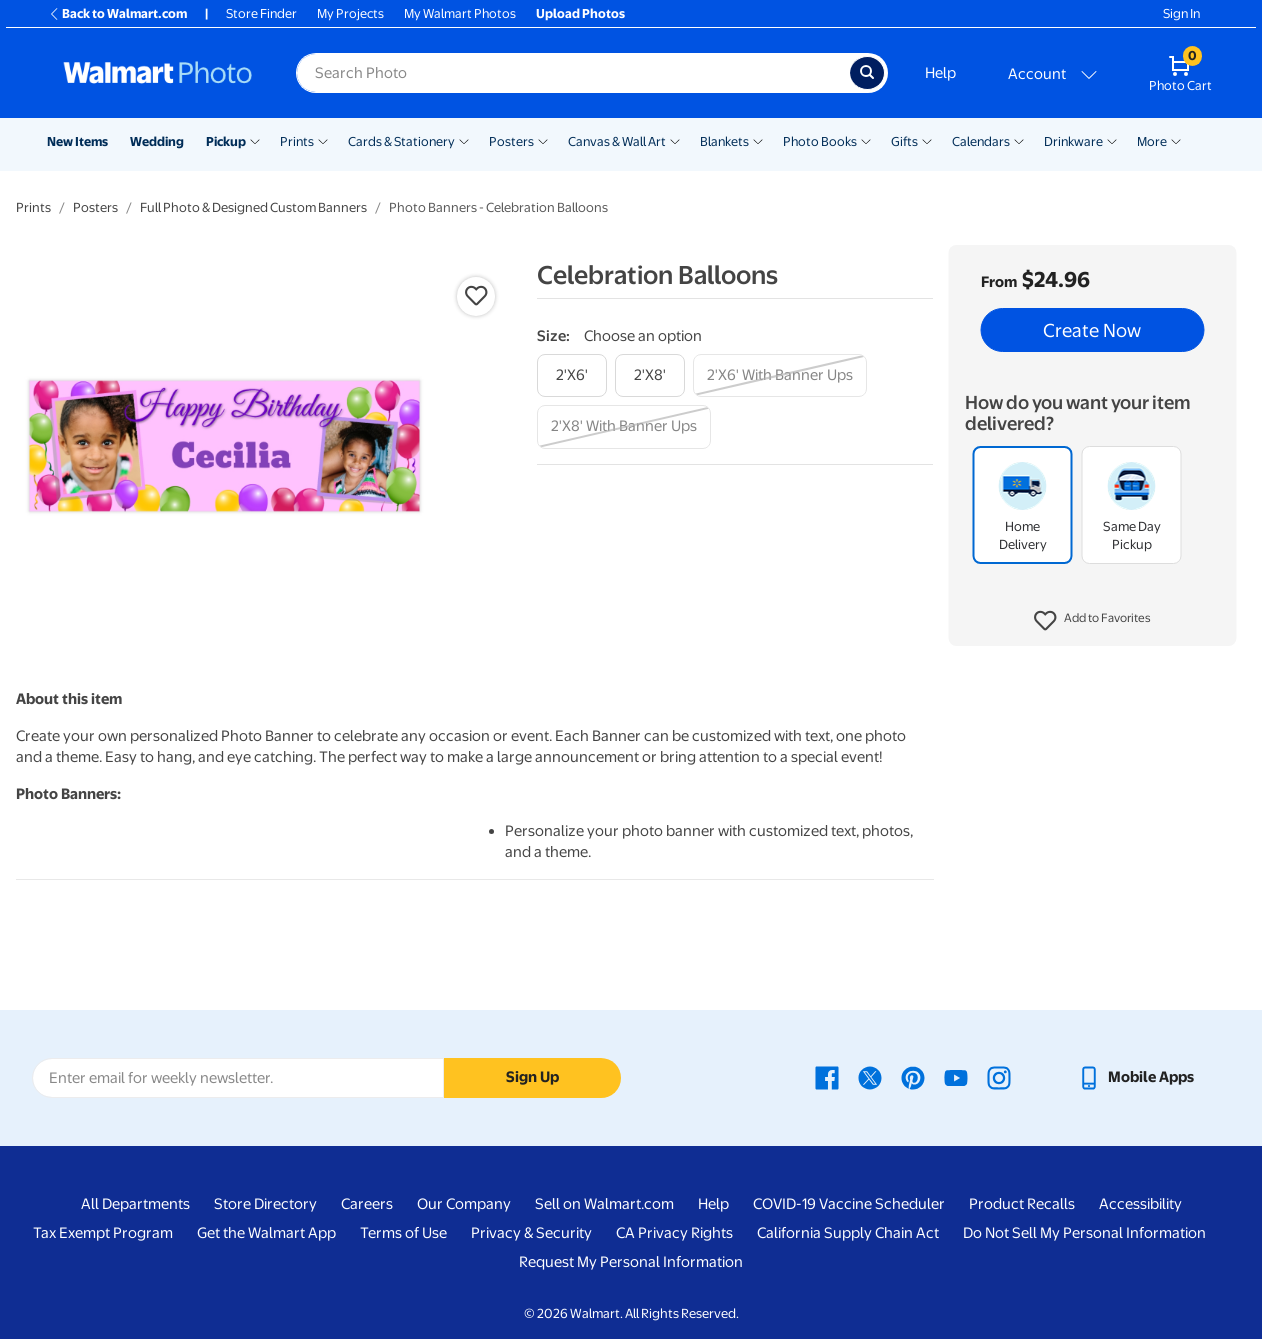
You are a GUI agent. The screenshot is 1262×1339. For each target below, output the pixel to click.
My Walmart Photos (460, 13)
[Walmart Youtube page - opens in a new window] (956, 1077)
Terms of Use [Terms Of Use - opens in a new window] (403, 1233)
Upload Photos (580, 13)
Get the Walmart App (266, 1233)
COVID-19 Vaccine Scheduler (849, 1204)
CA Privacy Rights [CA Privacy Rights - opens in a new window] (674, 1233)
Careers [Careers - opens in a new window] (367, 1204)
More (1152, 141)
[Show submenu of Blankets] (758, 140)
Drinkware (1073, 141)
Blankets (724, 141)
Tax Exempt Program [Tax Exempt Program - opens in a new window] (103, 1233)
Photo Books (820, 141)
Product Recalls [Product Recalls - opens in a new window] (1022, 1204)
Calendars (981, 141)
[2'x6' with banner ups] (780, 375)
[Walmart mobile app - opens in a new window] (1135, 1077)
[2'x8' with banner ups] (624, 426)
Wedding (157, 141)
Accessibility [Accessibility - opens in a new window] (1140, 1204)
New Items (77, 141)
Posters (511, 141)
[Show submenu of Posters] (543, 140)
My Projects (350, 13)
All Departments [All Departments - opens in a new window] (135, 1204)
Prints (297, 141)
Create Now (1092, 330)
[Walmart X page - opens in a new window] (870, 1077)
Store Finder (261, 13)
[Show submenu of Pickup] (255, 140)
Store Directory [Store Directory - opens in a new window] (265, 1204)
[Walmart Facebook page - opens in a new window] (827, 1077)
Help (940, 73)
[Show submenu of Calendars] (1019, 140)
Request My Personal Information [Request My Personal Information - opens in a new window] (631, 1262)
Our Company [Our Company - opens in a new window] (464, 1204)
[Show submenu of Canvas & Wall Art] (675, 140)
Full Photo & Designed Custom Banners (253, 207)
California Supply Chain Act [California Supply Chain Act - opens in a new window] (848, 1233)
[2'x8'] (650, 375)
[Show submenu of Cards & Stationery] (464, 140)
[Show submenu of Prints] (323, 140)
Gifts (904, 141)
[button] (1092, 621)
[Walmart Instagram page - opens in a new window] (999, 1077)
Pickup (226, 141)
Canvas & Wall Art (617, 141)
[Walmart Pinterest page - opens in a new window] (913, 1077)
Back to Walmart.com (117, 13)
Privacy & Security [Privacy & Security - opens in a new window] (531, 1233)
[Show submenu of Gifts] (927, 140)
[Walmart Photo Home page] (158, 73)
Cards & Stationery (401, 141)
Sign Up (532, 1077)
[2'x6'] (572, 375)
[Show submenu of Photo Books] (866, 140)
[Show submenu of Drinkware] (1112, 140)
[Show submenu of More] (1176, 140)
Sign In (1181, 13)
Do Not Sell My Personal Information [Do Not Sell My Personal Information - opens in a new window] (1084, 1233)
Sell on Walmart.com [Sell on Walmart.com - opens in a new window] (604, 1204)
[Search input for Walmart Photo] (573, 73)
